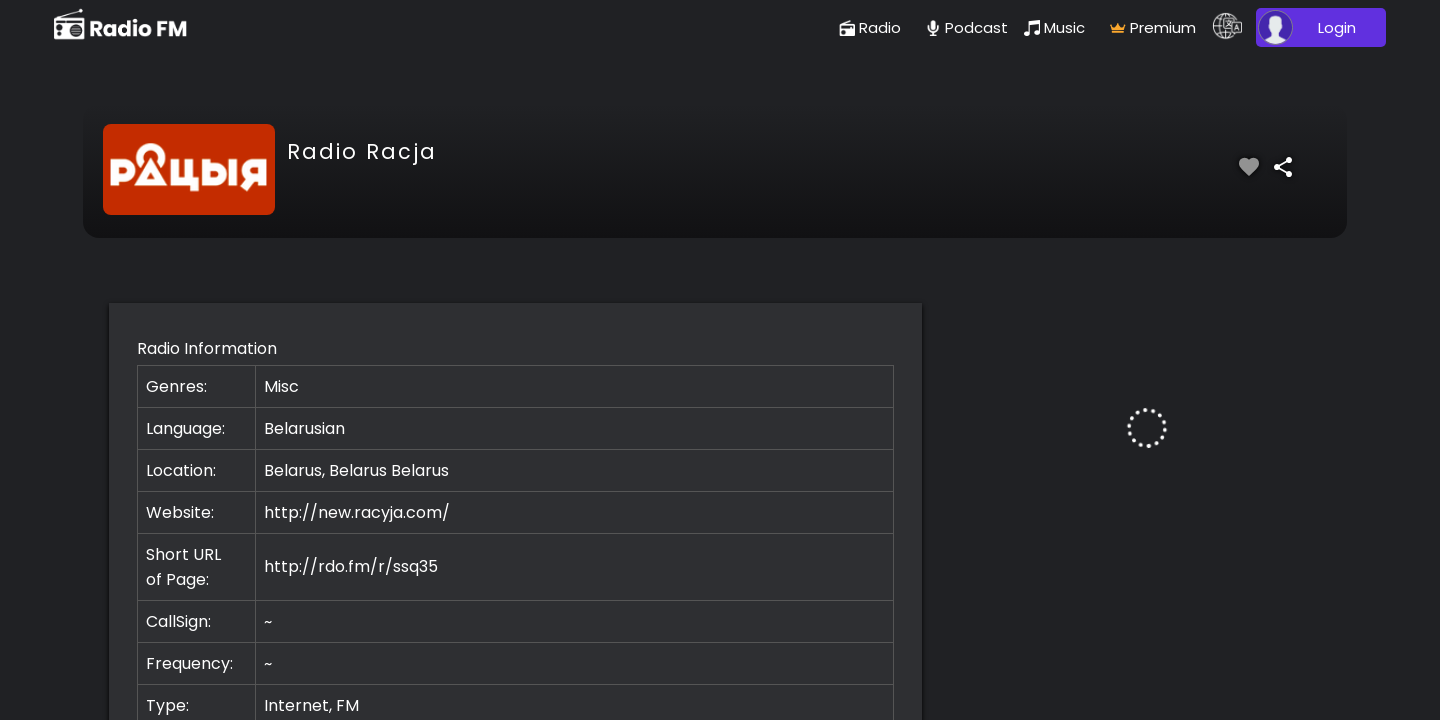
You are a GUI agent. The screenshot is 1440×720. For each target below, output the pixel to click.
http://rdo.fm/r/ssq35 (351, 566)
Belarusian (304, 428)
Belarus (420, 470)
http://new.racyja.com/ (357, 512)
